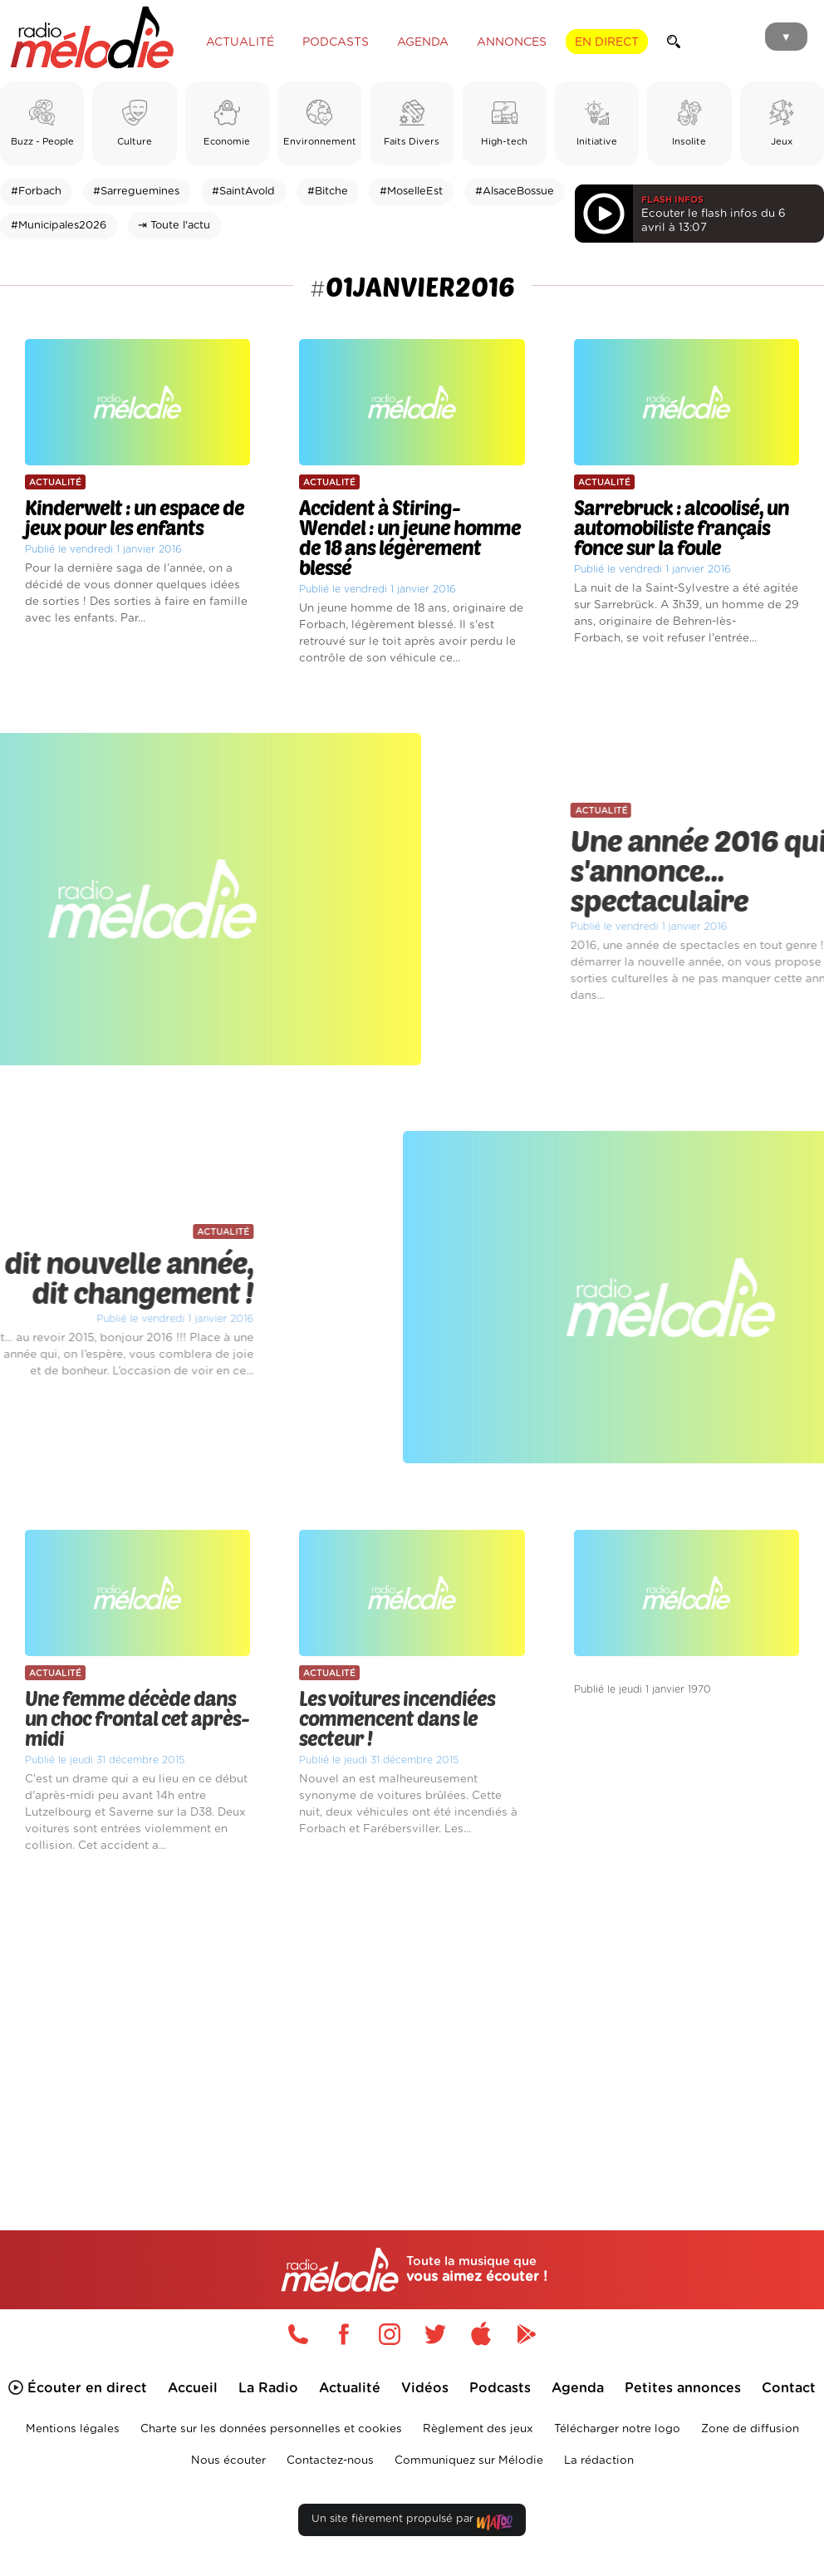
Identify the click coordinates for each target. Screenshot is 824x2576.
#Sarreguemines (136, 191)
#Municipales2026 (58, 225)
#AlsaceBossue (514, 191)
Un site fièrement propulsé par (412, 2522)
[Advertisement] (412, 2017)
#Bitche (327, 191)
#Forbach (36, 191)
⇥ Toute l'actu (174, 225)
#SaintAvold (243, 191)
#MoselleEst (411, 191)
